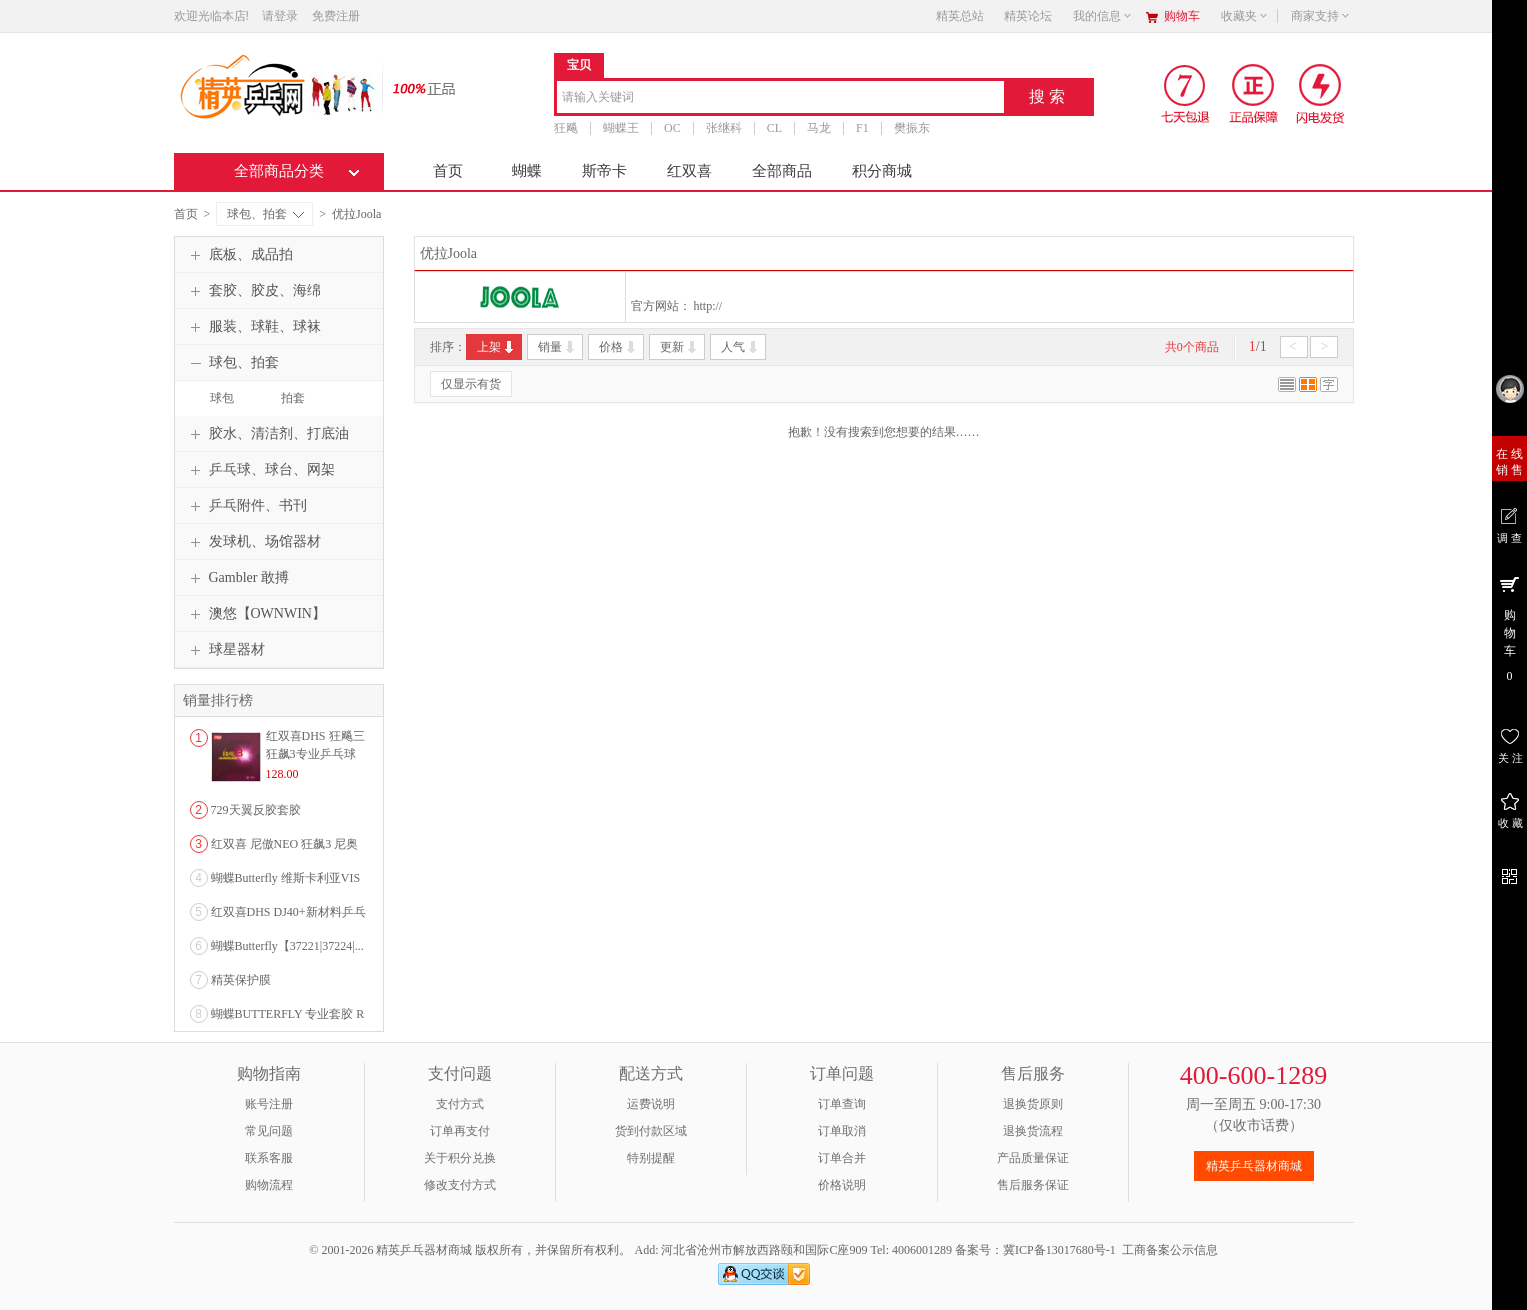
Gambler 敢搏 (237, 578)
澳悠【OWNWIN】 (255, 614)
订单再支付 (460, 1131)
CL (773, 128)
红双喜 (689, 171)
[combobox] (780, 98)
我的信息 (1103, 16)
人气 (740, 347)
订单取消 (842, 1131)
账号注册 (269, 1104)
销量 (557, 347)
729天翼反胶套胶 (256, 810)
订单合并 (842, 1158)
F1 (862, 128)
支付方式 (460, 1104)
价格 (618, 347)
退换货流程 (1033, 1131)
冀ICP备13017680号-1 (1059, 1250)
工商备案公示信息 (1170, 1250)
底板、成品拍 (239, 255)
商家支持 (1321, 16)
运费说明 (651, 1104)
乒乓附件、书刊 (246, 506)
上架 (496, 347)
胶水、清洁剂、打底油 (267, 434)
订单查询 (842, 1104)
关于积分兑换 (460, 1158)
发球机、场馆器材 (253, 542)
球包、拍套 (265, 214)
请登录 (280, 16)
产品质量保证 (1033, 1158)
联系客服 (269, 1158)
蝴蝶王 (621, 128)
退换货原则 (1033, 1104)
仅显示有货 (471, 384)
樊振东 (911, 128)
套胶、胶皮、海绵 (253, 291)
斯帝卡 (604, 171)
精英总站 (960, 16)
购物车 (1182, 16)
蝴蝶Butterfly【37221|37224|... (287, 946)
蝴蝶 (527, 171)
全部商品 (782, 171)
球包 (222, 398)
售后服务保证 (1033, 1185)
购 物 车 (1509, 628)
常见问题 (269, 1131)
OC (672, 128)
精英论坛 (1028, 16)
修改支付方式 (460, 1185)
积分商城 (882, 171)
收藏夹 (1245, 16)
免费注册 (336, 16)
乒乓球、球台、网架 (260, 470)
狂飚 (566, 128)
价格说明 (842, 1185)
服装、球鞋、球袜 (253, 327)
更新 (679, 347)
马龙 (819, 128)
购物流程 (269, 1185)
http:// (708, 306)
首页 (448, 171)
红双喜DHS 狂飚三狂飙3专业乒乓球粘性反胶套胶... (315, 754)
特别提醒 (651, 1158)
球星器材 (225, 650)
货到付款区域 (651, 1131)
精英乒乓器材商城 (1254, 1166)
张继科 (723, 128)
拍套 (293, 398)
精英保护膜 (241, 980)
